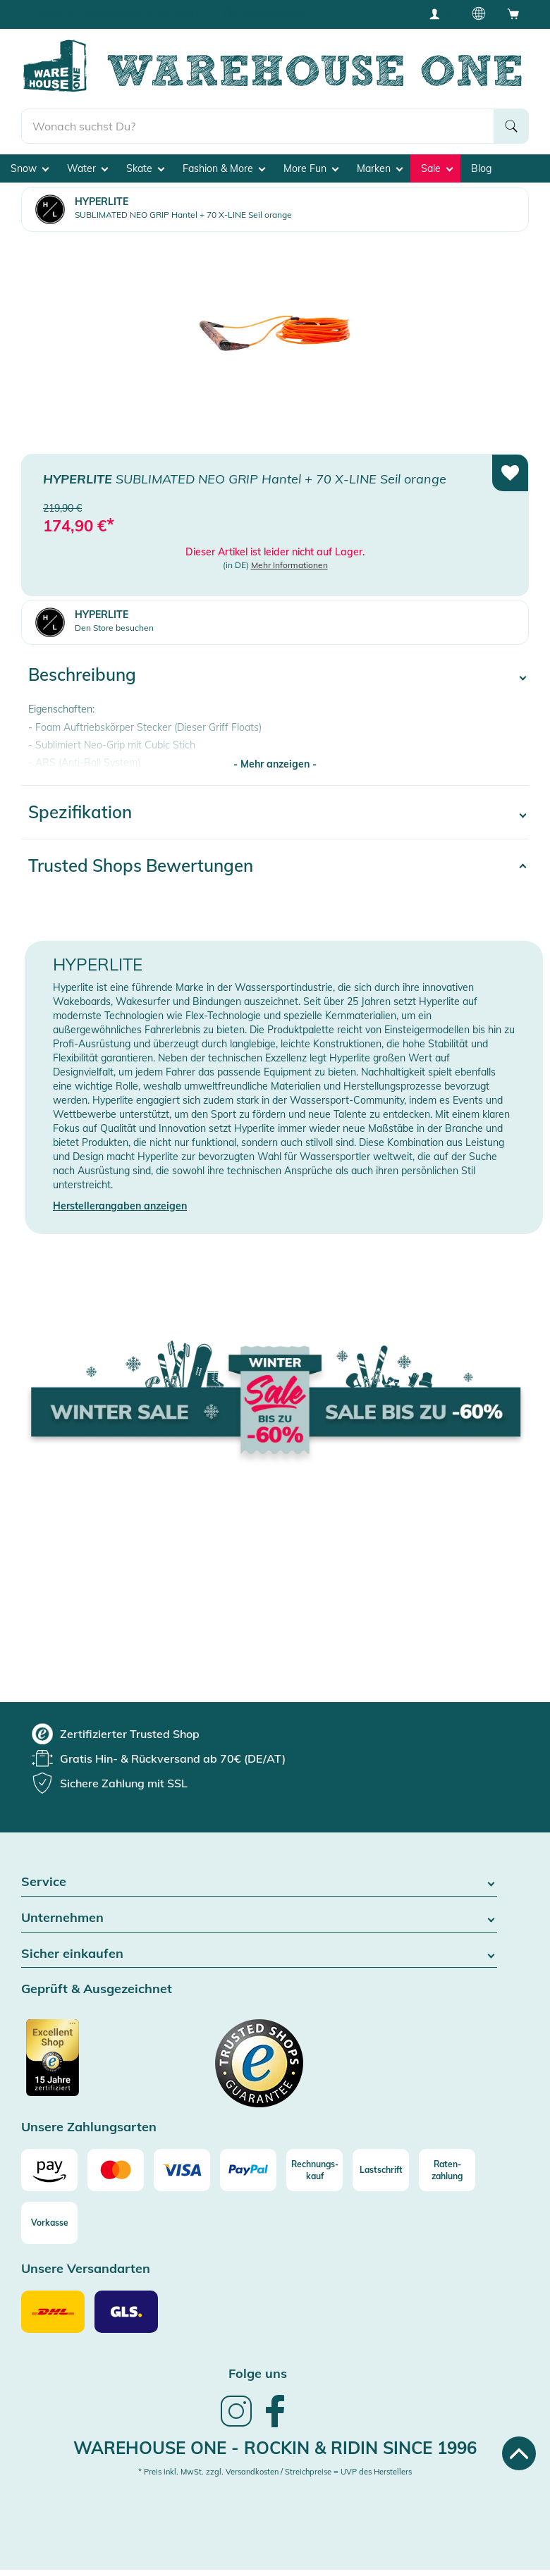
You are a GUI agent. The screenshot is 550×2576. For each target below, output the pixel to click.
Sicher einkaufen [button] (259, 1954)
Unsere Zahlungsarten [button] (89, 2127)
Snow (30, 168)
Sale (437, 168)
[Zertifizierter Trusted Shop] (79, 2065)
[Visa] (182, 2170)
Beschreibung (82, 674)
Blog (481, 168)
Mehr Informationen (289, 565)
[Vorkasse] (49, 2223)
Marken (380, 168)
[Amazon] (49, 2170)
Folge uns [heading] (257, 2373)
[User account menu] (439, 13)
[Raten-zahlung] (447, 2170)
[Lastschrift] (381, 2170)
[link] (236, 2425)
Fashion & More (224, 168)
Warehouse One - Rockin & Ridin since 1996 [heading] (275, 2447)
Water (87, 168)
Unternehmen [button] (259, 1918)
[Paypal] (248, 2170)
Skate (145, 168)
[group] (116, 1733)
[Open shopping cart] (513, 13)
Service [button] (259, 1882)
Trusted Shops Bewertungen (140, 865)
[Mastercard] (115, 2170)
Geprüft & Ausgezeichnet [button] (96, 1989)
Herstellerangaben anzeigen (120, 1206)
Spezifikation (80, 811)
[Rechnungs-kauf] (314, 2170)
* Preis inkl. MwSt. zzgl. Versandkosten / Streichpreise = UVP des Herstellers (275, 2472)
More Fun (310, 168)
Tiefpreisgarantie (273, 13)
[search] (257, 126)
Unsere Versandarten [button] (85, 2269)
